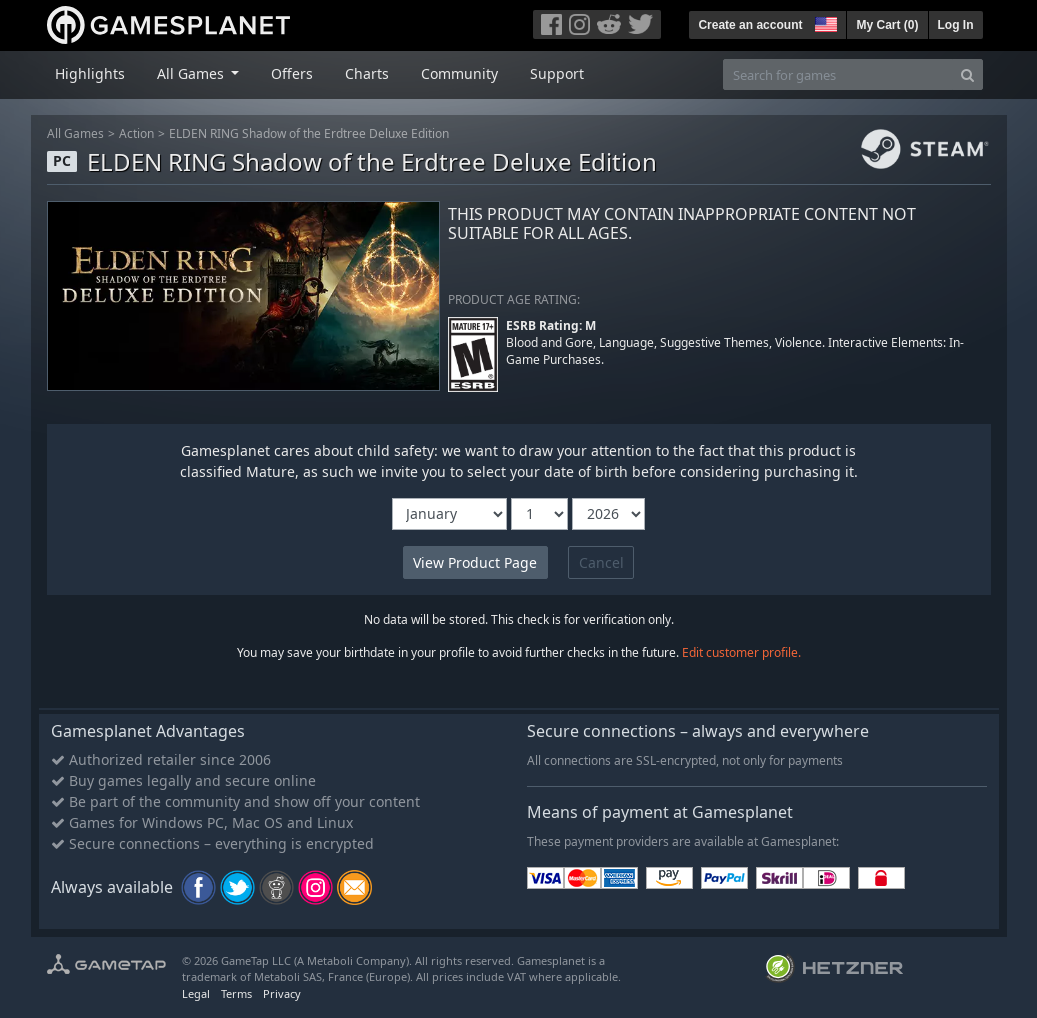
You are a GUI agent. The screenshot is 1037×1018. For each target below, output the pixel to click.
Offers (292, 73)
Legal (196, 993)
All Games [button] (192, 73)
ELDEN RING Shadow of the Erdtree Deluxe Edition (309, 133)
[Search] (967, 74)
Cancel (601, 562)
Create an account (750, 25)
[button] (824, 22)
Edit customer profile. (741, 652)
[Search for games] (838, 74)
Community (459, 73)
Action (136, 133)
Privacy (282, 993)
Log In (956, 25)
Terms (236, 993)
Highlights (90, 73)
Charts (367, 73)
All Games (75, 133)
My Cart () (887, 25)
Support (557, 73)
